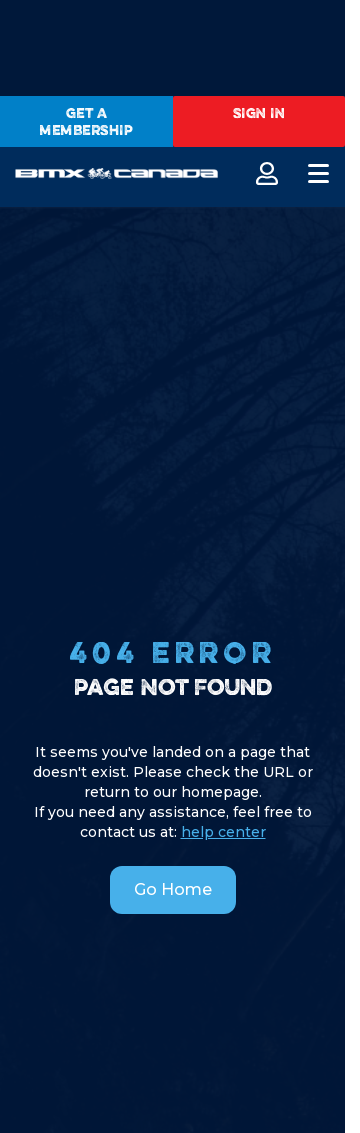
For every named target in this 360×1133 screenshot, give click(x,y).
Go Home (173, 889)
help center (223, 832)
